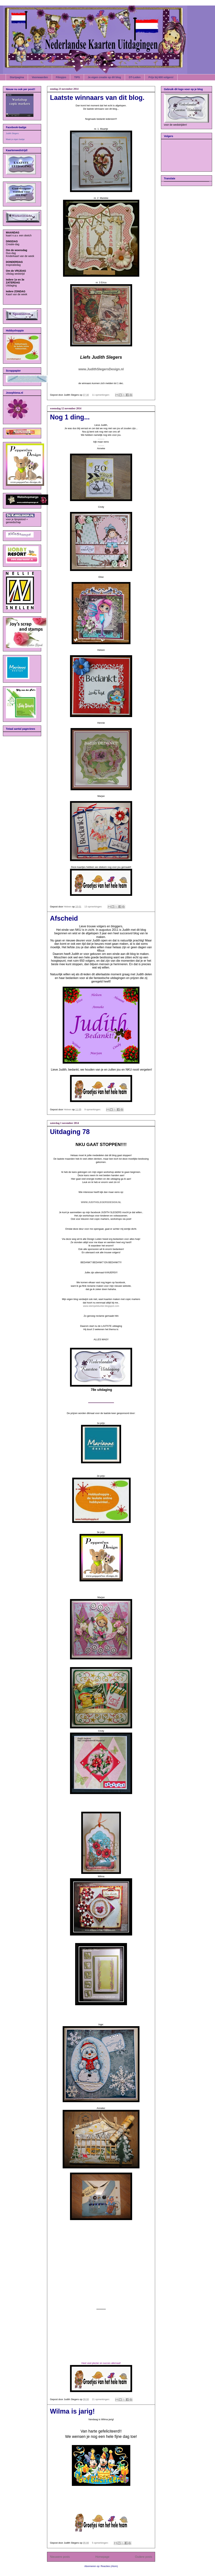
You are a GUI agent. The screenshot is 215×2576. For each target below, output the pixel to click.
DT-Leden (135, 77)
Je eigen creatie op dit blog (104, 77)
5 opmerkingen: (100, 2542)
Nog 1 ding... (70, 417)
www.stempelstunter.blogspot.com (101, 1306)
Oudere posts (143, 2556)
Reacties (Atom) (109, 2566)
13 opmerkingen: (93, 906)
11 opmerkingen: (101, 394)
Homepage (102, 2556)
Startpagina (17, 77)
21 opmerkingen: (101, 2399)
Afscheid (64, 918)
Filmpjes (61, 77)
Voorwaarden (40, 77)
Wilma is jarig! (72, 2411)
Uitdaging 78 (70, 1132)
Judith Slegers (12, 133)
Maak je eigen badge (15, 139)
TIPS (77, 77)
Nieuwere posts (60, 2556)
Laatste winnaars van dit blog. (97, 97)
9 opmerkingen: (92, 1109)
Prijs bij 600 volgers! (160, 77)
